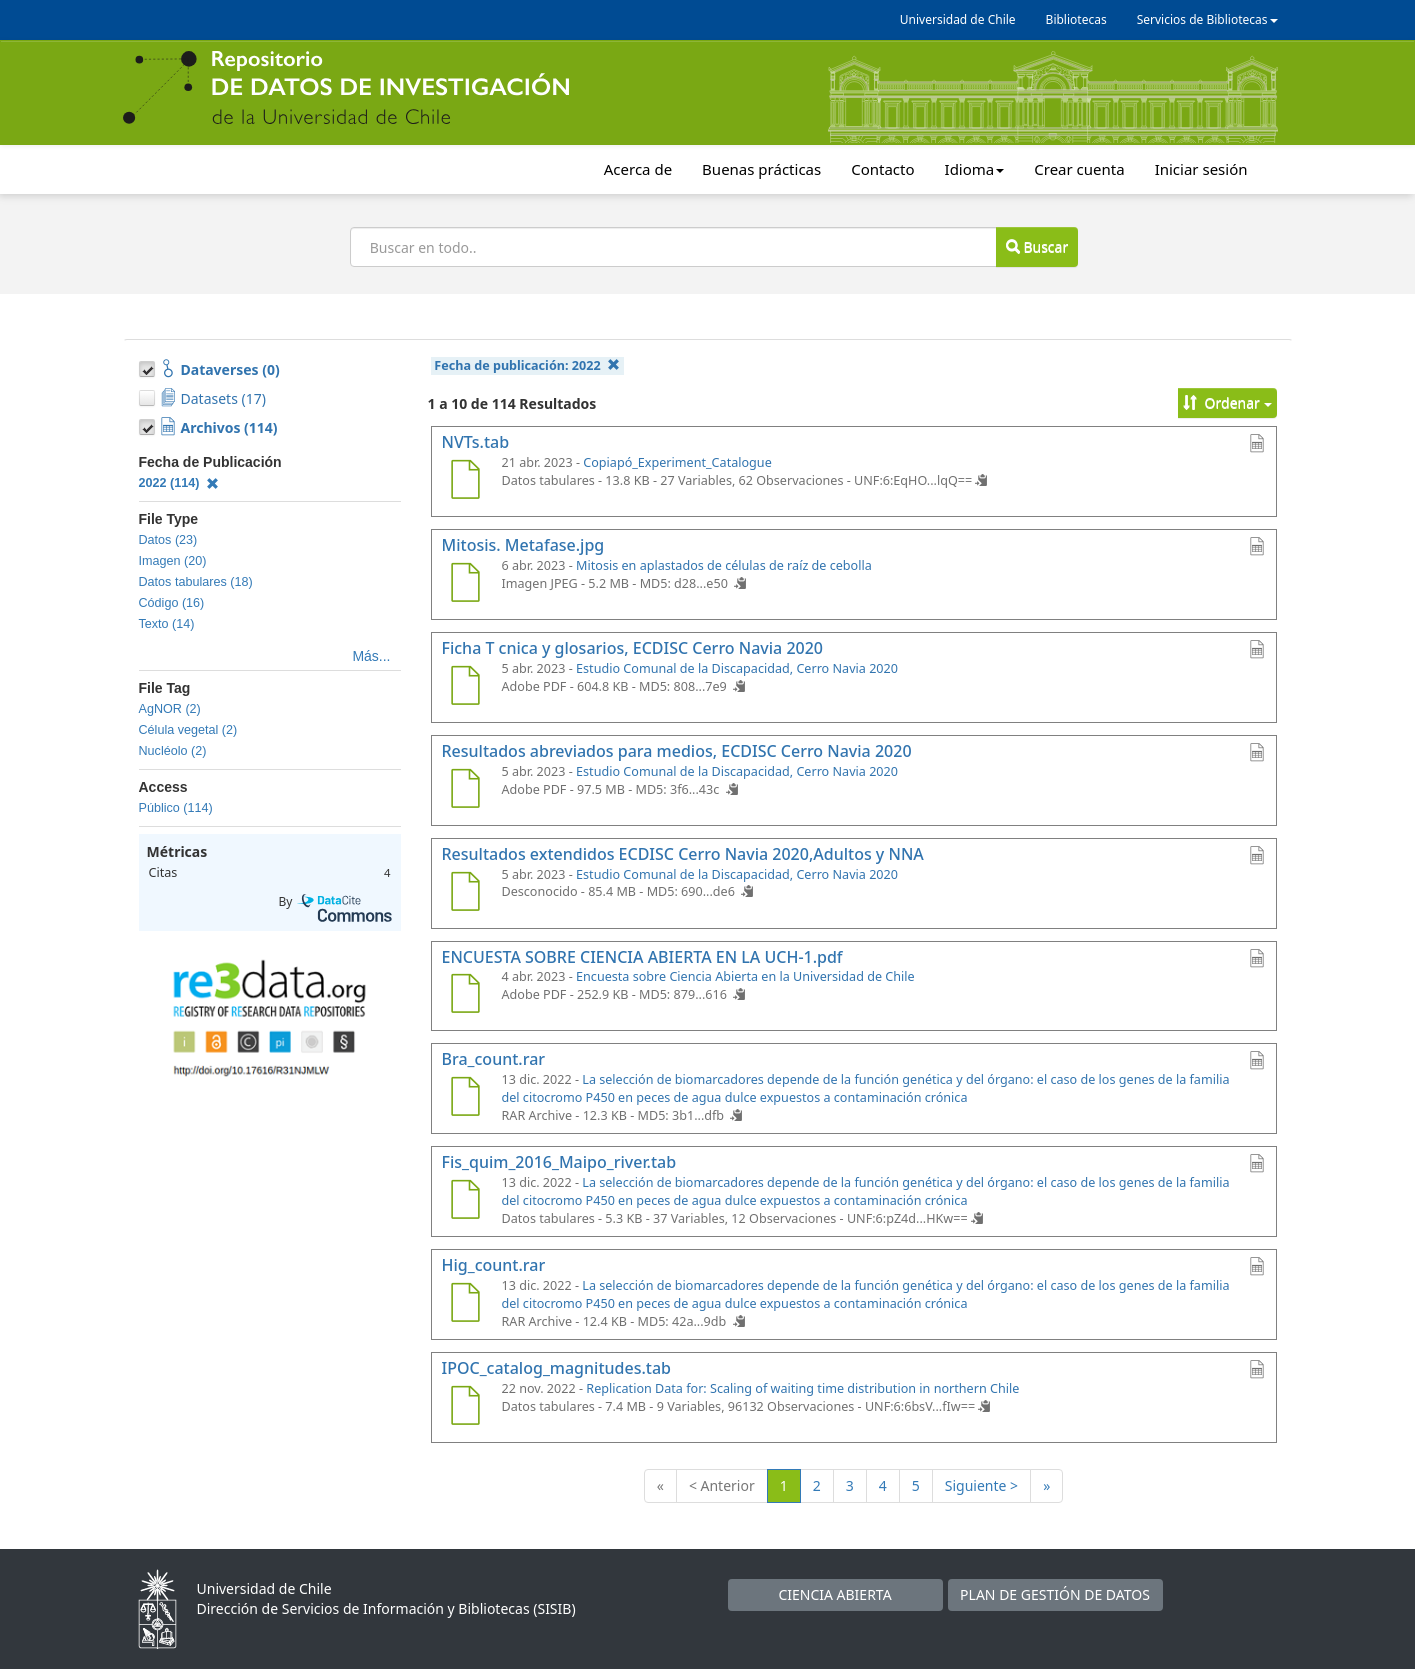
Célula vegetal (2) (188, 730)
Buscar (1037, 246)
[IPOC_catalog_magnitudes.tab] (466, 1408)
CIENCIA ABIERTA (834, 1594)
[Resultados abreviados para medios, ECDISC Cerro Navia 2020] (466, 791)
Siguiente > (981, 1485)
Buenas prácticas (761, 169)
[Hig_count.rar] (466, 1305)
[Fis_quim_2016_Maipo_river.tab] (466, 1202)
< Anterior (722, 1485)
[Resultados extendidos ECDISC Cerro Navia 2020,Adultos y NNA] (466, 894)
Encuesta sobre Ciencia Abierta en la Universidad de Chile (745, 976)
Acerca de (638, 169)
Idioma (975, 169)
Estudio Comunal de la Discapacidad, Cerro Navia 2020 (737, 668)
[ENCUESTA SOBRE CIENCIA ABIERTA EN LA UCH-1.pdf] (466, 996)
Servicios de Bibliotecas (1207, 19)
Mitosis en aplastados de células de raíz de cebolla (724, 565)
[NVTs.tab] (466, 482)
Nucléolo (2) (173, 751)
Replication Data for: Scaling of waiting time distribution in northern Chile (802, 1388)
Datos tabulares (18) (196, 582)
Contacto (882, 169)
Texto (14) (167, 624)
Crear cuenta (1079, 169)
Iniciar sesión (1201, 169)
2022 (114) (179, 483)
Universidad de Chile (958, 19)
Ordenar (1227, 402)
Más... (371, 656)
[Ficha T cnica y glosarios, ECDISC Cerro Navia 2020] (466, 688)
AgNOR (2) (170, 709)
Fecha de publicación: (527, 365)
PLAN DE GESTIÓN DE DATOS (1055, 1594)
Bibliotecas (1076, 19)
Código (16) (172, 603)
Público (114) (176, 808)
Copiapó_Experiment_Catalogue (677, 462)
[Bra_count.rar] (466, 1099)
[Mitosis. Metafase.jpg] (466, 585)
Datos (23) (168, 540)
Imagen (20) (173, 561)
